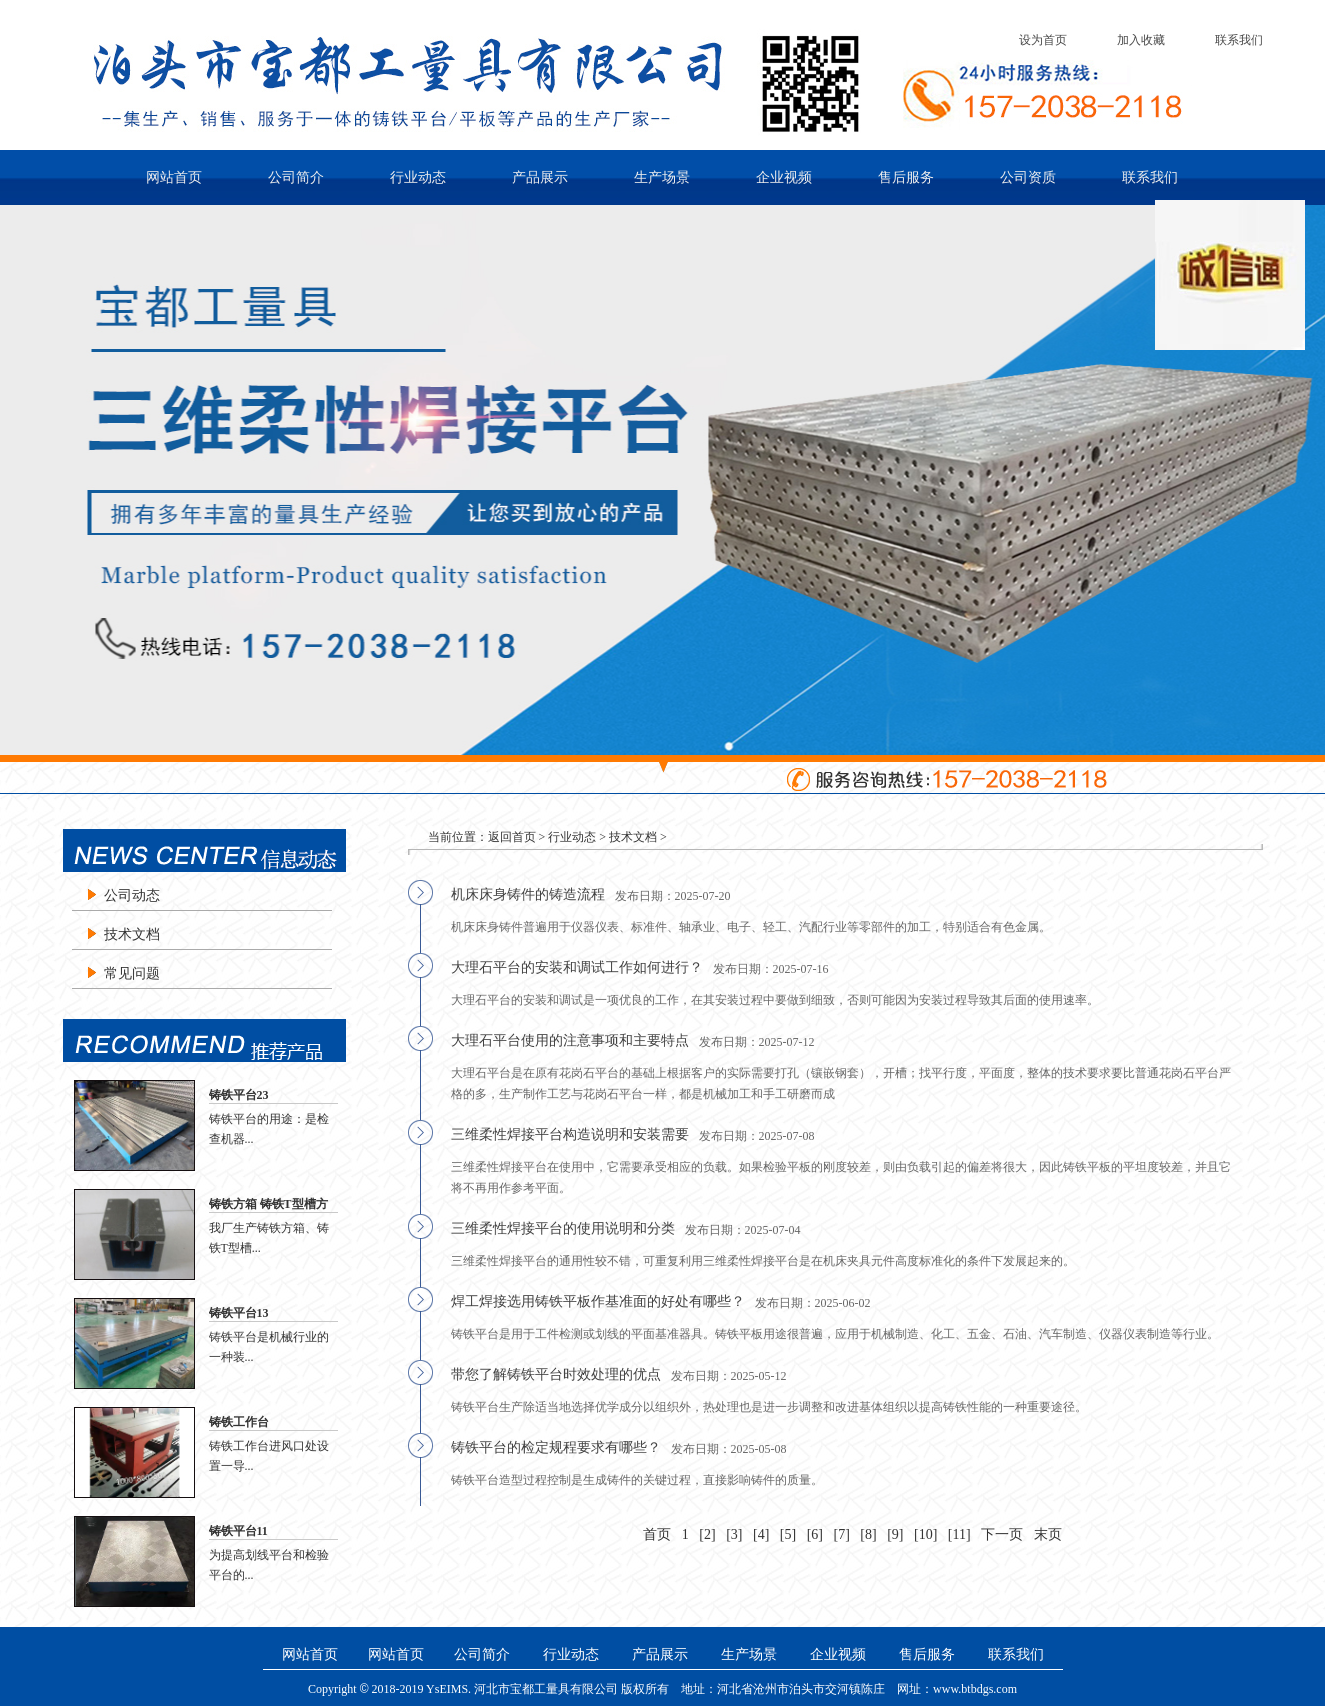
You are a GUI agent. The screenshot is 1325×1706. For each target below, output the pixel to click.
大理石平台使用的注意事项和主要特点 (570, 1040)
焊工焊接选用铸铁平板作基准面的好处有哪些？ (598, 1301)
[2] (707, 1534)
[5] (788, 1534)
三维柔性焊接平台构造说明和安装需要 (570, 1134)
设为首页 (1043, 40)
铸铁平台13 (239, 1313)
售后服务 (906, 177)
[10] (925, 1534)
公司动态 (132, 895)
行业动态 (418, 177)
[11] (959, 1534)
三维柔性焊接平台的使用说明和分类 (563, 1228)
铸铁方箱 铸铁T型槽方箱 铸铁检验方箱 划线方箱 (272, 1205)
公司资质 (1028, 177)
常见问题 (132, 973)
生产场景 (662, 177)
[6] (815, 1534)
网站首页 (174, 177)
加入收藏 (1141, 40)
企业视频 (784, 177)
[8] (868, 1534)
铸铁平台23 (239, 1095)
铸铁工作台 (239, 1422)
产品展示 (540, 177)
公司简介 (296, 177)
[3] (734, 1534)
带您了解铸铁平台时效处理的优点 (556, 1374)
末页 (1048, 1534)
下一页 (1002, 1534)
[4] (761, 1534)
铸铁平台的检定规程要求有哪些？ (556, 1447)
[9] (895, 1534)
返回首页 (512, 837)
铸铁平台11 (238, 1531)
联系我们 (1239, 40)
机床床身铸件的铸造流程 (528, 894)
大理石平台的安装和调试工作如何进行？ (577, 967)
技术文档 (132, 934)
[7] (842, 1534)
